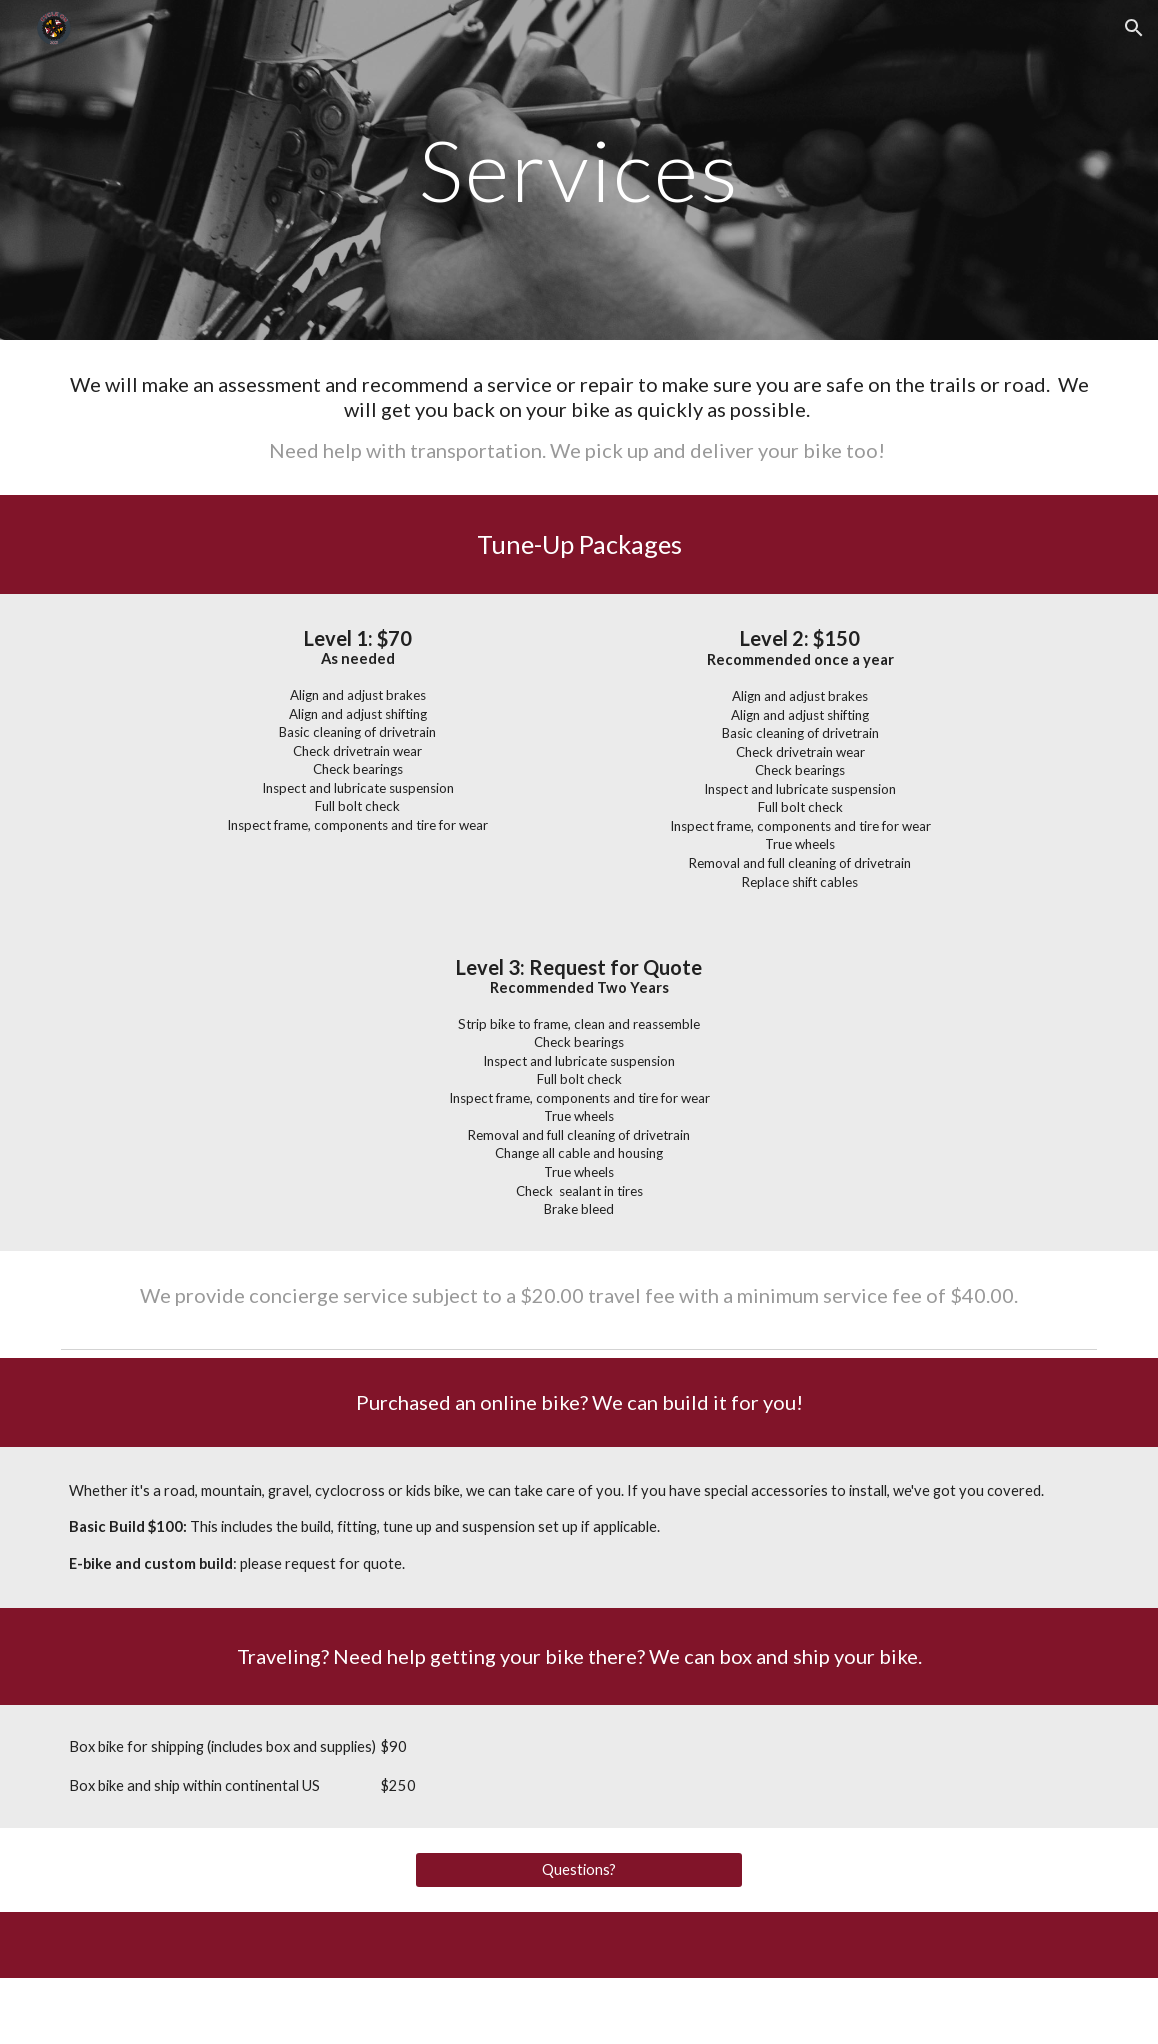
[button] (1134, 28)
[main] (578, 169)
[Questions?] (578, 1870)
